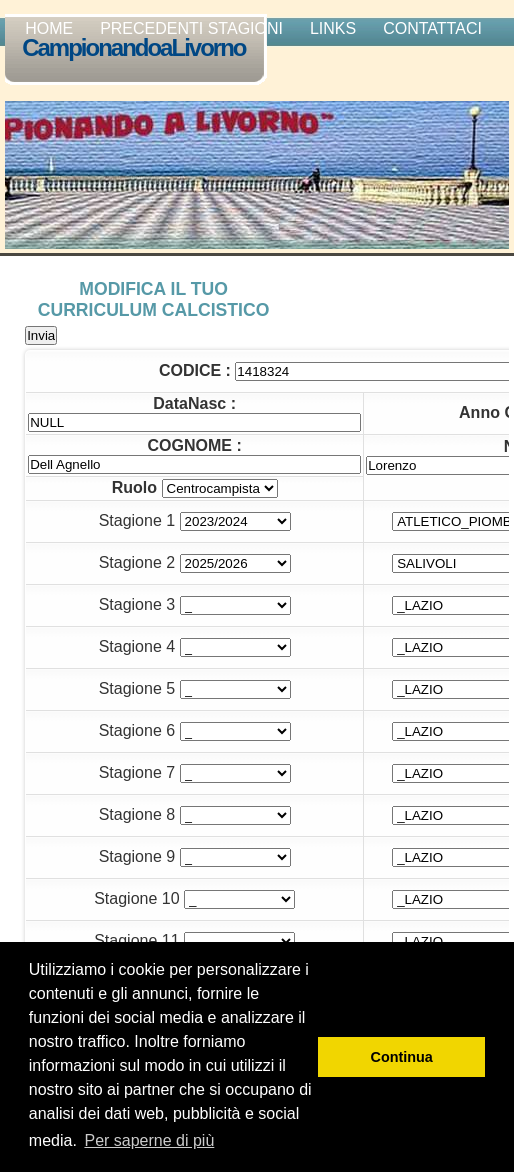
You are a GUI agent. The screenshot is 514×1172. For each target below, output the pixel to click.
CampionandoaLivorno (138, 49)
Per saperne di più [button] (149, 1140)
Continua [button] (402, 1057)
